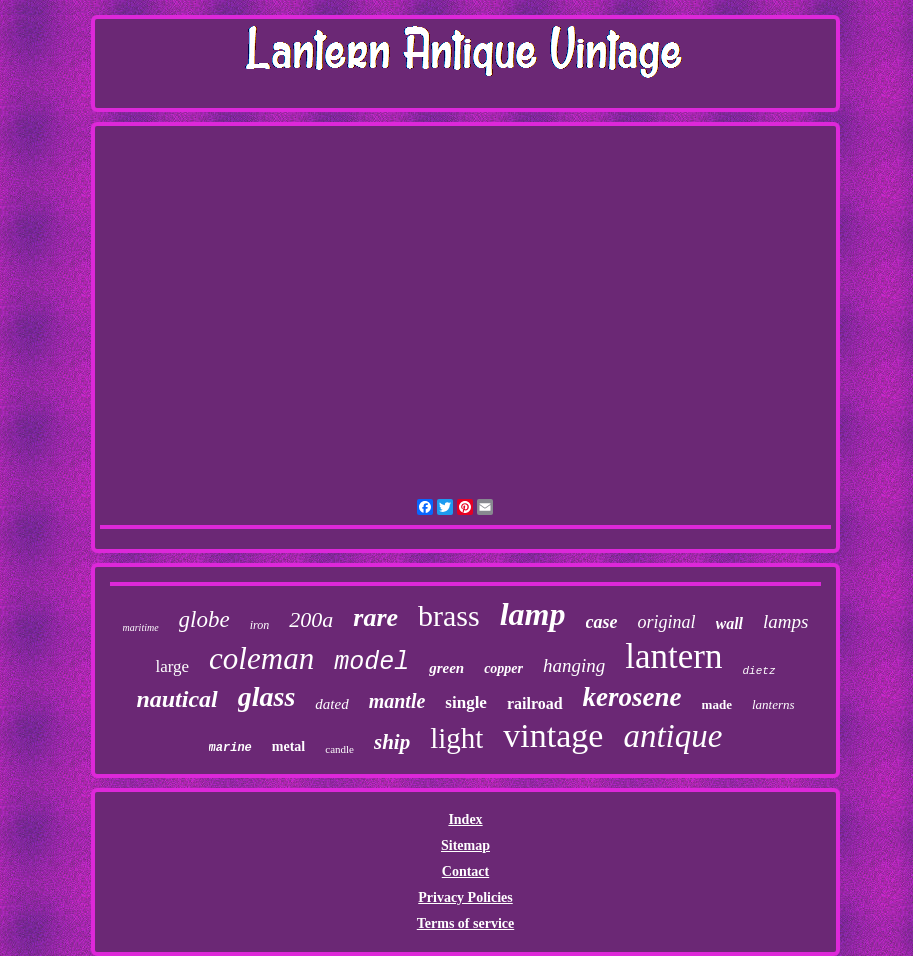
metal (288, 746)
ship (392, 742)
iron (260, 625)
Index (465, 819)
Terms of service (465, 923)
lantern (673, 656)
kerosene (632, 697)
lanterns (773, 704)
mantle (397, 701)
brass (449, 615)
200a (311, 619)
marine (230, 748)
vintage (553, 735)
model (371, 662)
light (456, 738)
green (446, 668)
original (666, 622)
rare (375, 617)
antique (672, 736)
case (602, 622)
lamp (533, 614)
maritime (141, 627)
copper (503, 668)
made (717, 704)
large (172, 666)
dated (331, 704)
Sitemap (465, 845)
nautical (176, 699)
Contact (465, 871)
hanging (574, 665)
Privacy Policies (465, 897)
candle (339, 749)
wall (730, 623)
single (466, 702)
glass (267, 696)
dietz (759, 671)
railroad (535, 703)
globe (204, 619)
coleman (261, 658)
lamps (785, 621)
